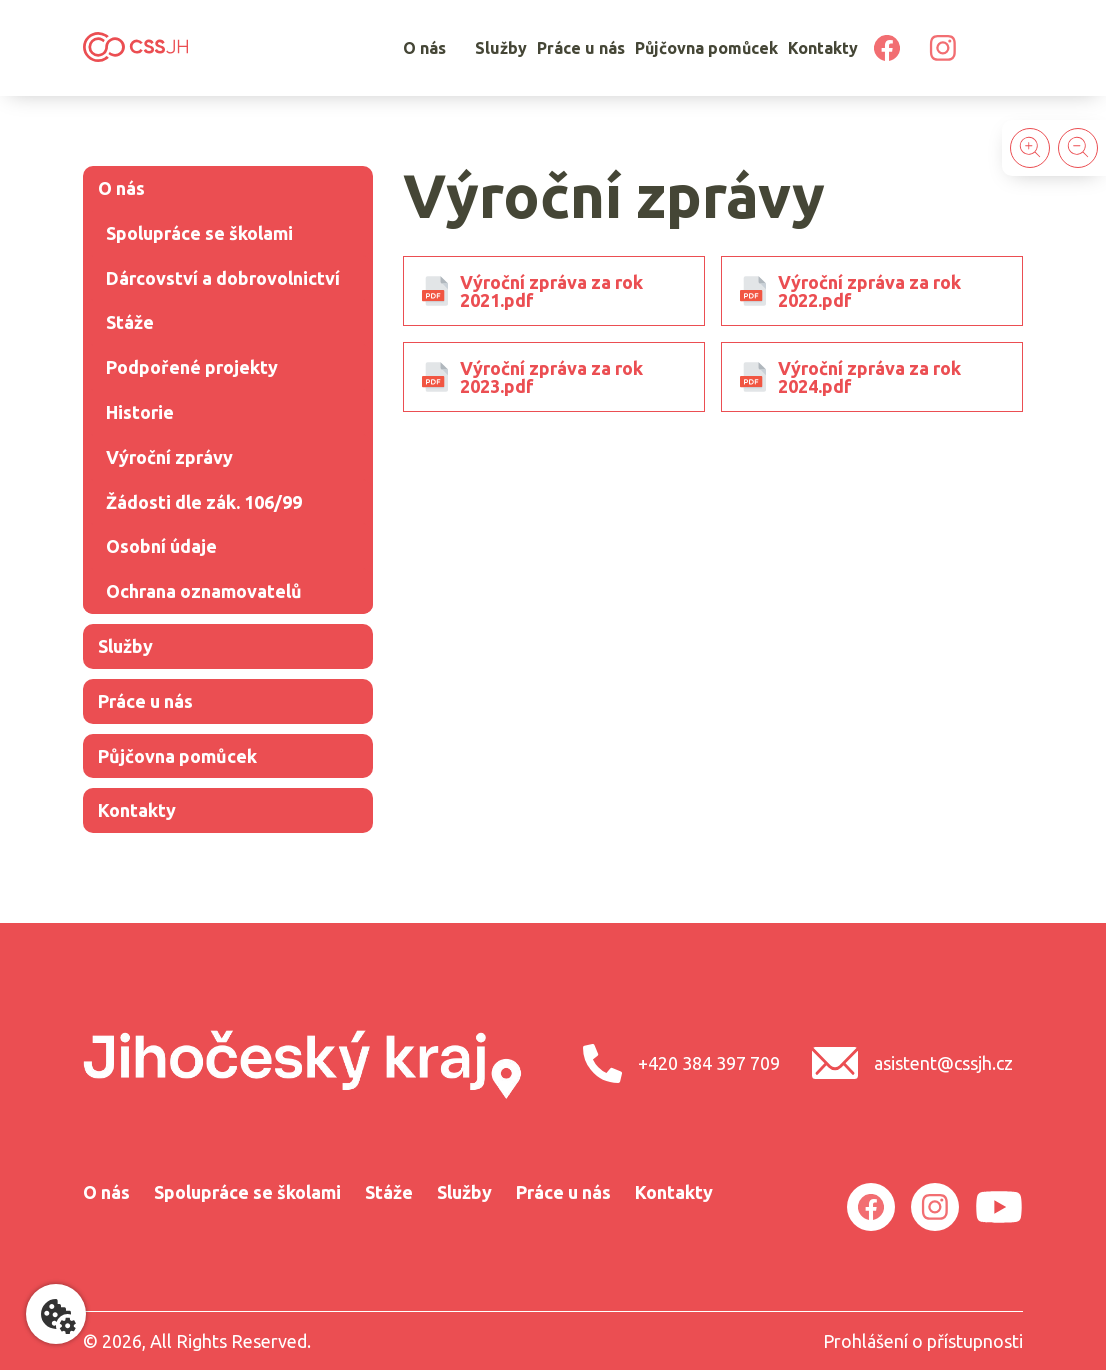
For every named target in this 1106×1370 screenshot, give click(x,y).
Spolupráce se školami (199, 233)
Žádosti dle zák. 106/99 (204, 502)
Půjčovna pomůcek (706, 48)
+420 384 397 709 (681, 1063)
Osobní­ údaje (161, 546)
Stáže (130, 322)
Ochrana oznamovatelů (204, 591)
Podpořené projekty (192, 367)
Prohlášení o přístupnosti (923, 1341)
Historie (140, 412)
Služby (501, 48)
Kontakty (823, 48)
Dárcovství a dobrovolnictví (223, 278)
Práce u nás (581, 48)
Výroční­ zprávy (169, 457)
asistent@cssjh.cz (913, 1063)
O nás (424, 48)
